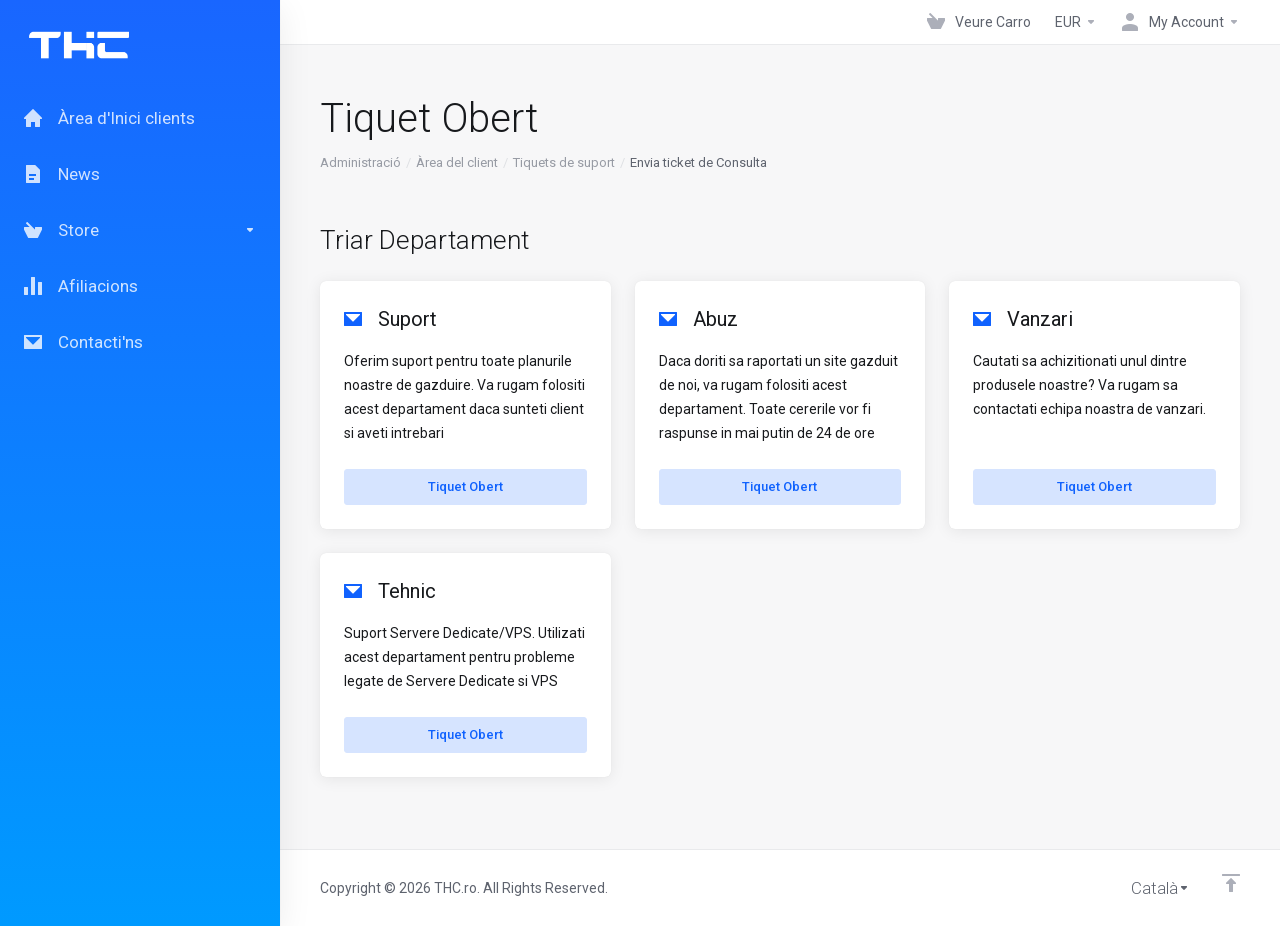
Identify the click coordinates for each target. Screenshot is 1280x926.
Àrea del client (457, 162)
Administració (360, 162)
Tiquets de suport (564, 162)
